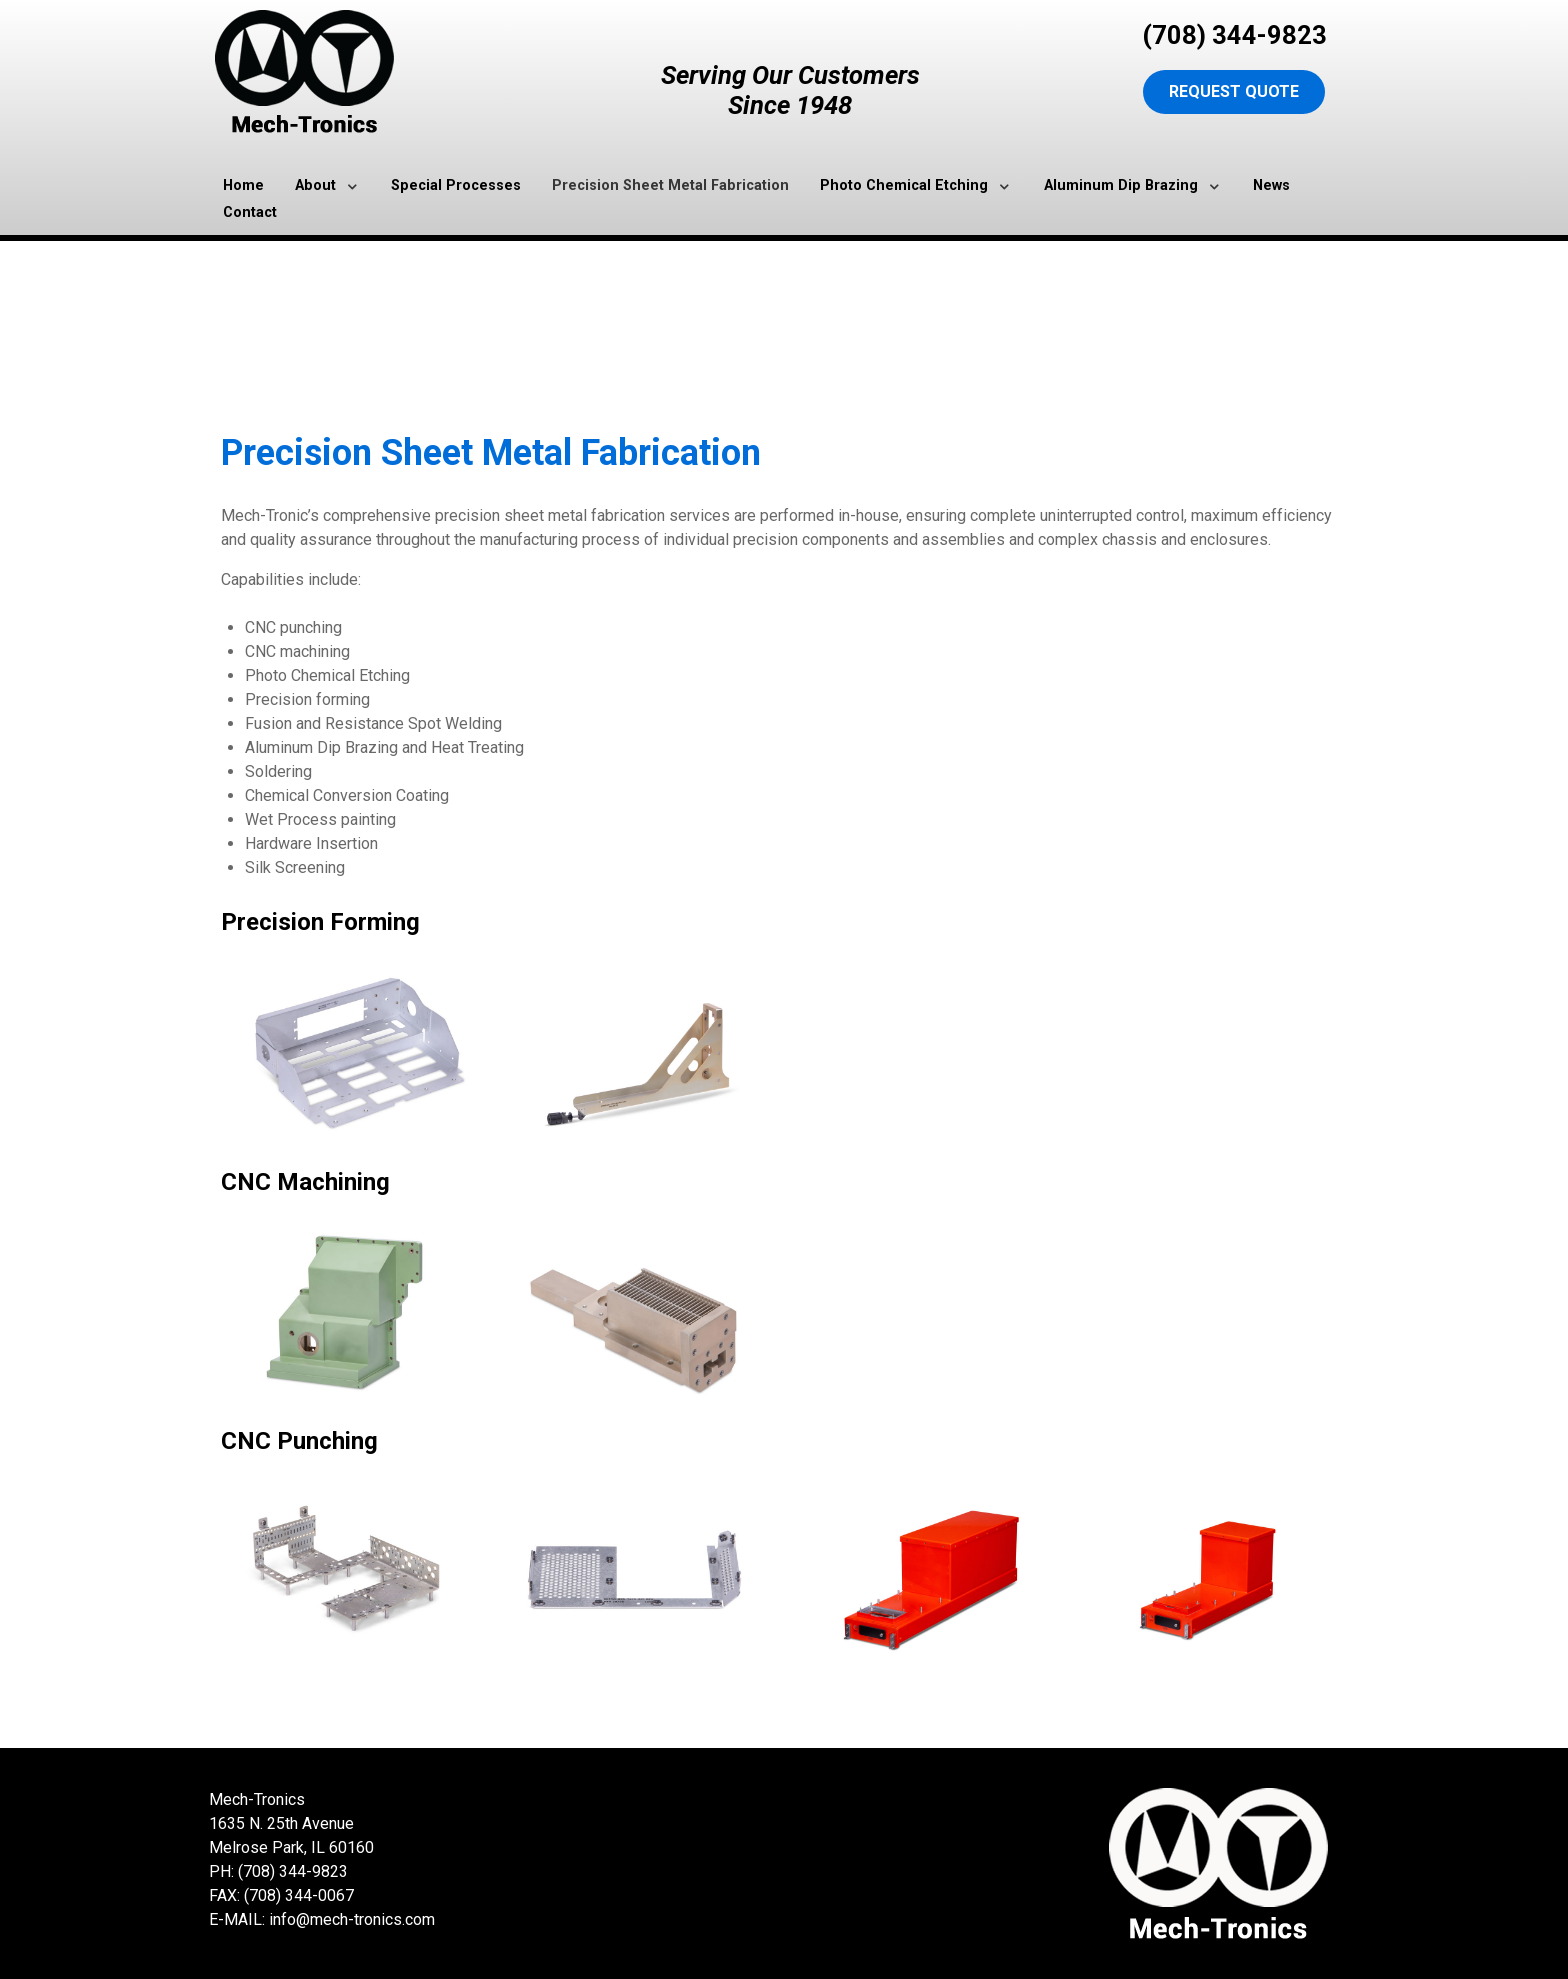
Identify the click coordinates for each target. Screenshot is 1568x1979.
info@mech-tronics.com (352, 1919)
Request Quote (1234, 91)
